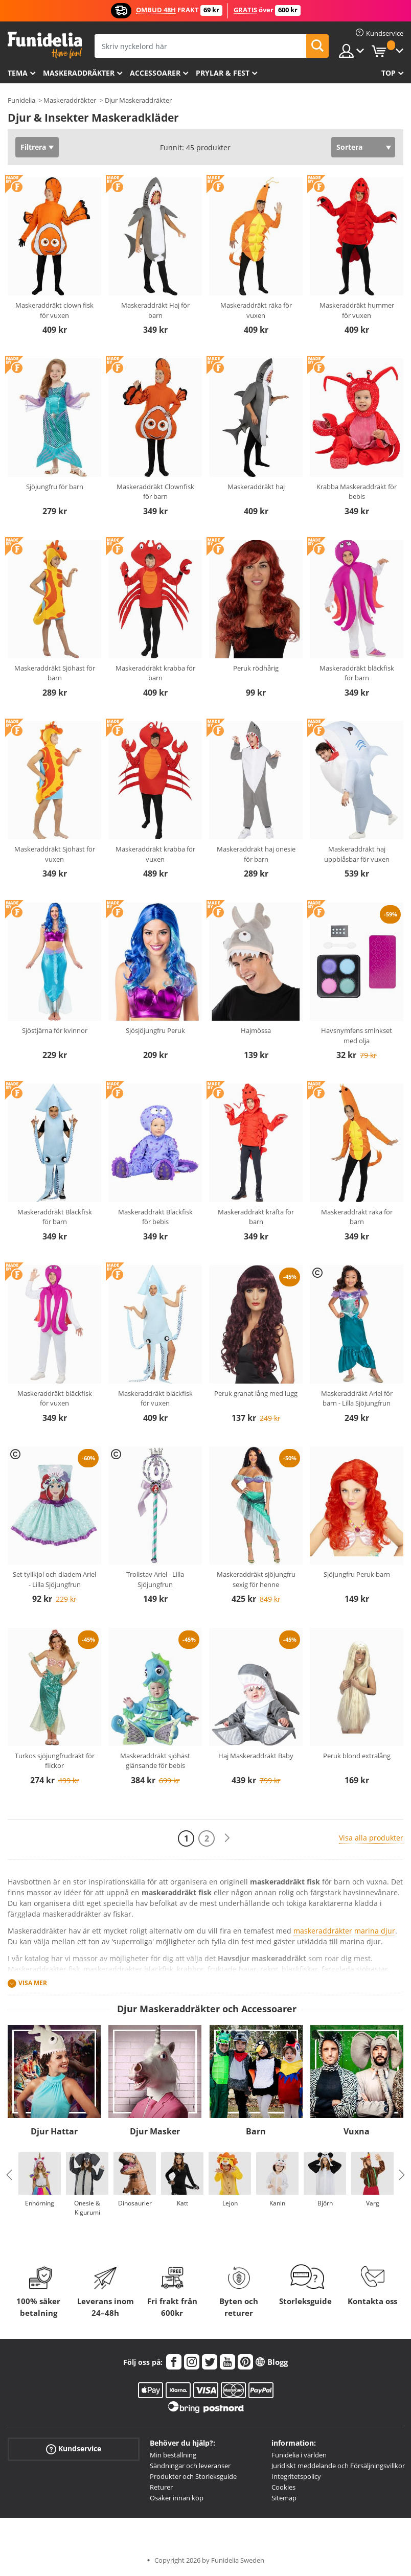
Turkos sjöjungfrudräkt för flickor (55, 1760)
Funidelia (21, 100)
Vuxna (357, 2131)
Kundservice (73, 2449)
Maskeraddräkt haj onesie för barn (256, 854)
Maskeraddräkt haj (256, 486)
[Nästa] (227, 1838)
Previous (9, 2175)
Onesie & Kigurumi (87, 2208)
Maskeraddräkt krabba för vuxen (155, 854)
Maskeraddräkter (79, 73)
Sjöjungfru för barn (54, 486)
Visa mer (32, 1983)
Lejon (230, 2203)
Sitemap (283, 2497)
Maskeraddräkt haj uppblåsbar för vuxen (357, 854)
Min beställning (173, 2454)
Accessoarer (155, 73)
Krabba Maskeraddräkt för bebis (356, 491)
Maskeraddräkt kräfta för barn (256, 1217)
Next (402, 2175)
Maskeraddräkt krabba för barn (155, 673)
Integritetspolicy (296, 2476)
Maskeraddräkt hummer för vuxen (356, 310)
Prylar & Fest (222, 73)
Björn (325, 2203)
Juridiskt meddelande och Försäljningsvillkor (338, 2465)
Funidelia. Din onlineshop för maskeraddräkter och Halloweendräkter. (45, 45)
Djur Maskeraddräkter (138, 100)
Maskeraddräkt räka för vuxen (256, 310)
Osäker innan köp (176, 2497)
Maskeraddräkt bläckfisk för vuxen (54, 1398)
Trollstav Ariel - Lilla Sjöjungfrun (155, 1579)
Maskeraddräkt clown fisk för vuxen (54, 310)
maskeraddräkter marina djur (344, 1931)
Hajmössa (256, 1030)
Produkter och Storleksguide (193, 2476)
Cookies (283, 2487)
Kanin (277, 2203)
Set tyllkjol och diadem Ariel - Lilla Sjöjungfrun (54, 1579)
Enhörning (39, 2203)
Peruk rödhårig (256, 668)
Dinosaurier (135, 2203)
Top (388, 73)
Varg (372, 2203)
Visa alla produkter (371, 1838)
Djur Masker (155, 2131)
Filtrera (33, 147)
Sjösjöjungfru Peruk (155, 1030)
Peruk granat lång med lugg (256, 1393)
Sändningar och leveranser (190, 2465)
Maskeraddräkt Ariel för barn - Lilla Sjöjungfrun (357, 1398)
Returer (161, 2487)
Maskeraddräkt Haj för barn (155, 310)
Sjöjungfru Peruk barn (357, 1574)
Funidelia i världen (299, 2454)
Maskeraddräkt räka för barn (357, 1217)
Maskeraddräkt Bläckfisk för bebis (155, 1217)
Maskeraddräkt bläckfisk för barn (356, 673)
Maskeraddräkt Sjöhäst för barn (54, 673)
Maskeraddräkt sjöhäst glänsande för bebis (155, 1760)
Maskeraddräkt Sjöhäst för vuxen (54, 854)
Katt (182, 2203)
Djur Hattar (54, 2131)
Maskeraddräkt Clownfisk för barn (155, 491)
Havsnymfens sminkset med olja (356, 1035)
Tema (18, 73)
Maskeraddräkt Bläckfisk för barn (54, 1217)
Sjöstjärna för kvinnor (54, 1030)
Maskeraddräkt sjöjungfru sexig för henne (256, 1579)
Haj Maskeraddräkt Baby (255, 1755)
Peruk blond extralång (357, 1755)
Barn (256, 2131)
